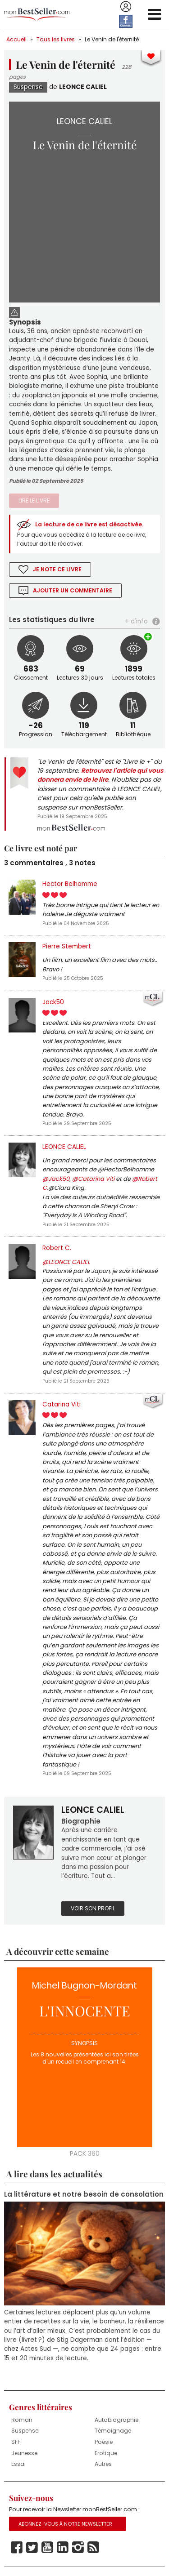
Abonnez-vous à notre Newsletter (65, 2523)
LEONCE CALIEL (83, 87)
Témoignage (113, 2430)
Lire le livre (34, 500)
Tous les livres (56, 39)
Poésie (104, 2442)
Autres (103, 2464)
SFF (15, 2442)
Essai (18, 2464)
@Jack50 (55, 1179)
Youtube (47, 2547)
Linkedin (62, 2547)
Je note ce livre (57, 569)
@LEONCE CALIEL (66, 1262)
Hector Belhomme (69, 884)
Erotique (106, 2453)
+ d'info (136, 621)
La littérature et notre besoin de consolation (84, 2194)
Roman (21, 2420)
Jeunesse (24, 2453)
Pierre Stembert (66, 946)
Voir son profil (93, 1908)
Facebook (16, 2547)
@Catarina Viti (93, 1179)
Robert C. (56, 1248)
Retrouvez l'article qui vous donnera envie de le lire (100, 775)
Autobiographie (116, 2420)
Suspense (28, 87)
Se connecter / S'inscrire (125, 6)
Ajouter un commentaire (72, 590)
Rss (93, 2547)
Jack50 (53, 1002)
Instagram (78, 2547)
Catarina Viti (61, 1404)
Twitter (32, 2547)
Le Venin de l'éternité (112, 39)
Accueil (16, 39)
